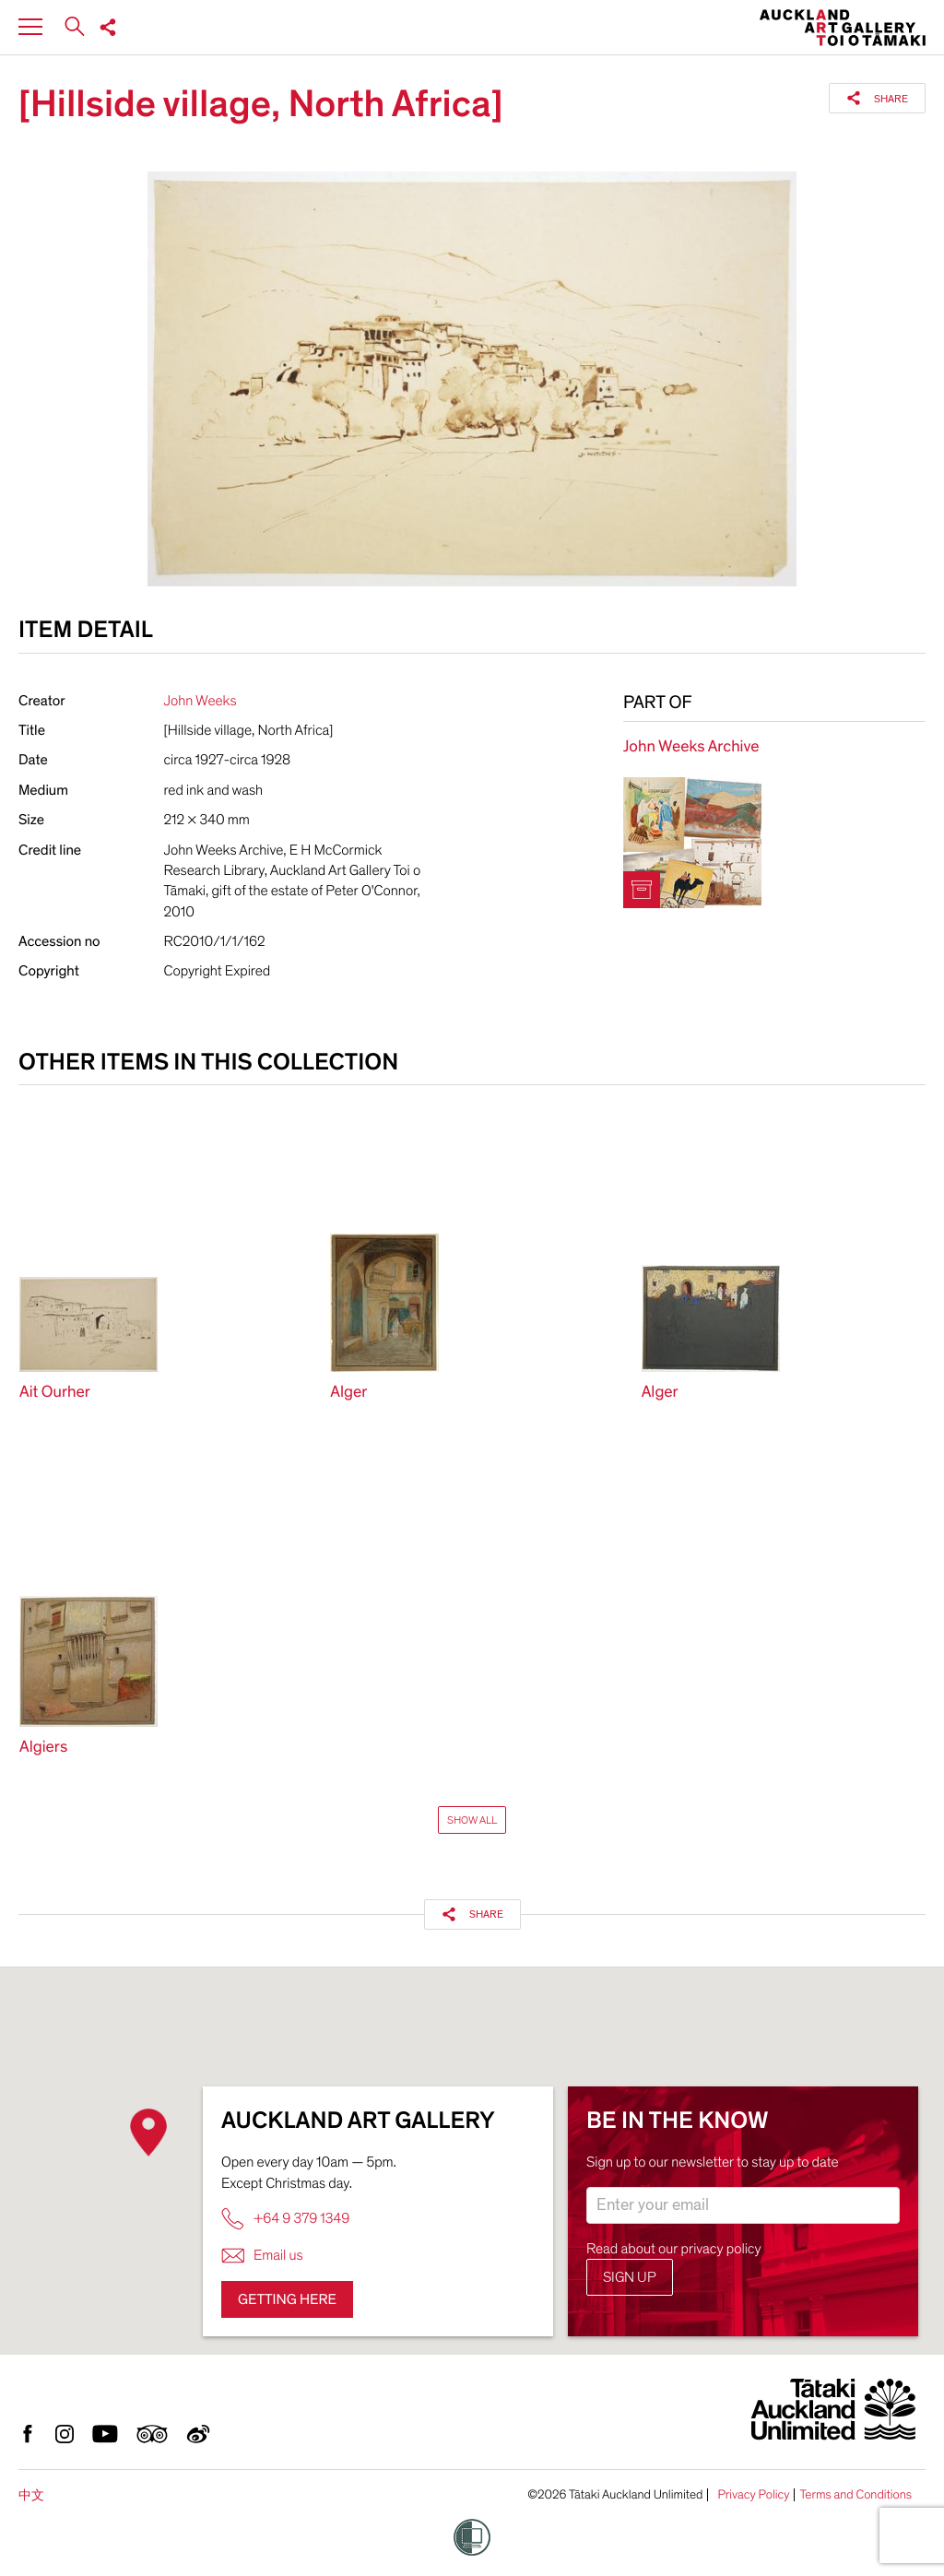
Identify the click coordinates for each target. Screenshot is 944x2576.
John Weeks (200, 701)
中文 (31, 2495)
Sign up (629, 2277)
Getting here (287, 2299)
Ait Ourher (54, 1392)
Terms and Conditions (855, 2494)
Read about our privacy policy (673, 2249)
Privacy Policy (753, 2494)
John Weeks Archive (691, 747)
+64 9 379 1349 (285, 2218)
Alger (348, 1392)
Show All (472, 1820)
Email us (262, 2255)
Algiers (43, 1747)
